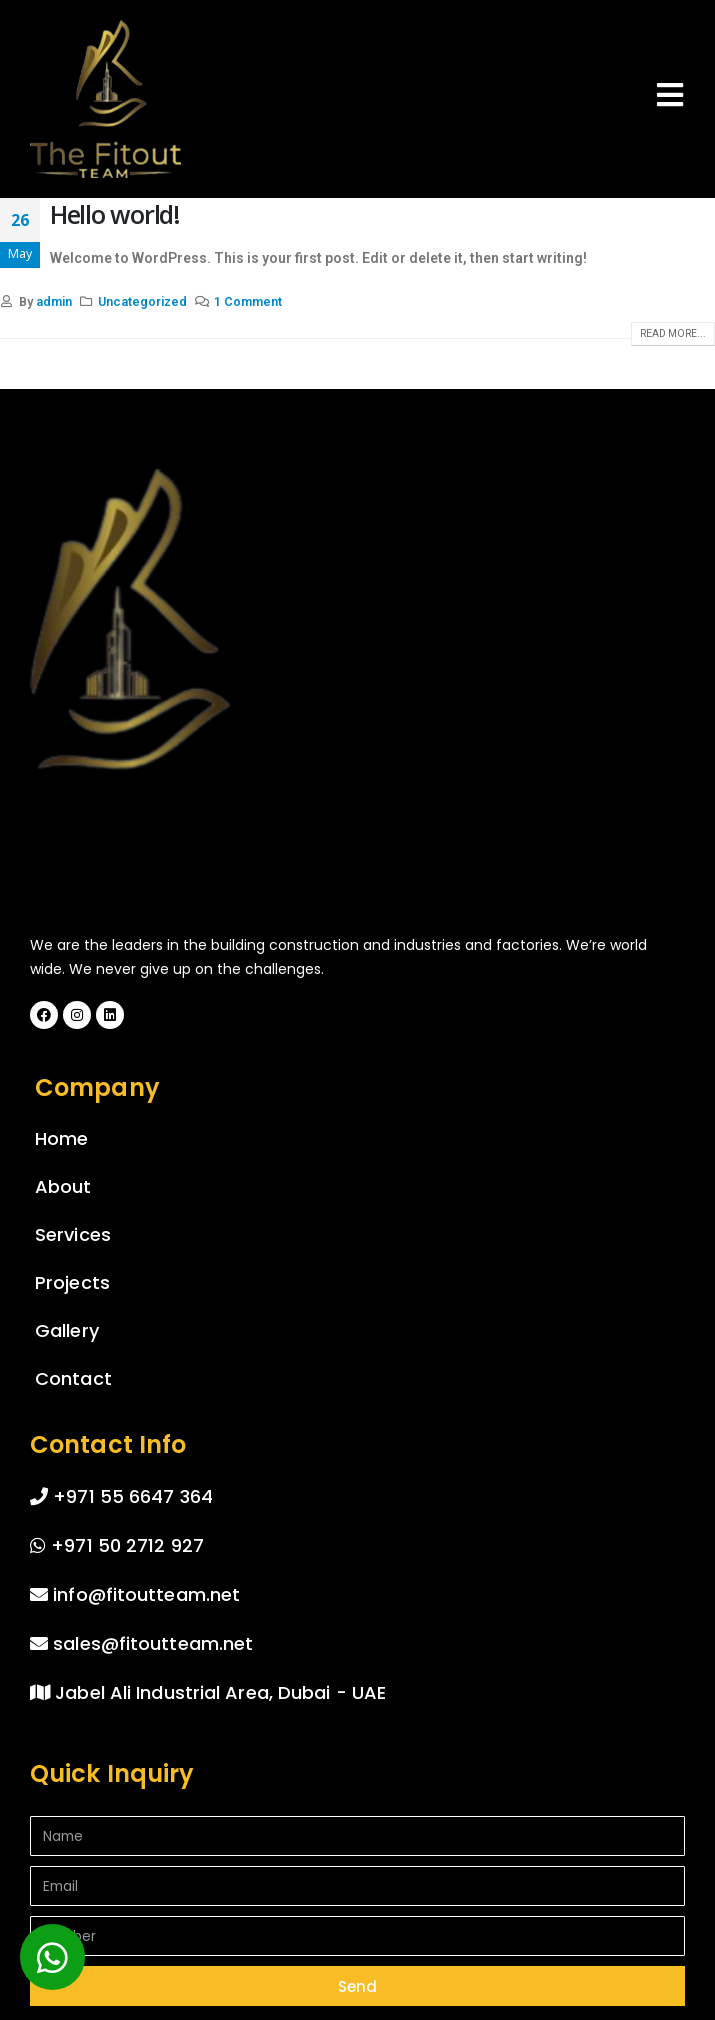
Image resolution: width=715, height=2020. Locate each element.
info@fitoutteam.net (135, 1594)
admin (54, 301)
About (63, 1186)
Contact (73, 1378)
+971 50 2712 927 (117, 1545)
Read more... (673, 333)
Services (73, 1234)
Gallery (67, 1330)
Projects (72, 1282)
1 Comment (248, 301)
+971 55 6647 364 (121, 1496)
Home (61, 1138)
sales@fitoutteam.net (141, 1643)
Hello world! (115, 214)
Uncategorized (142, 301)
